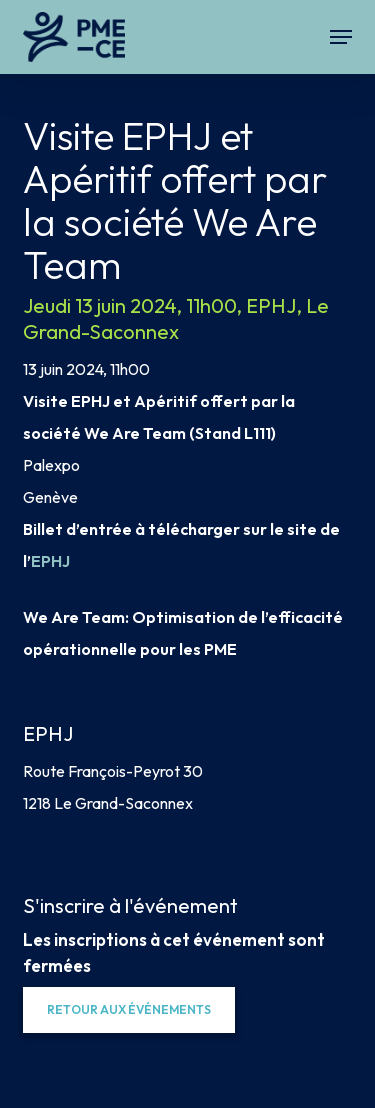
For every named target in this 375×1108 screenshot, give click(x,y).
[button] (341, 37)
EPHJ (50, 561)
